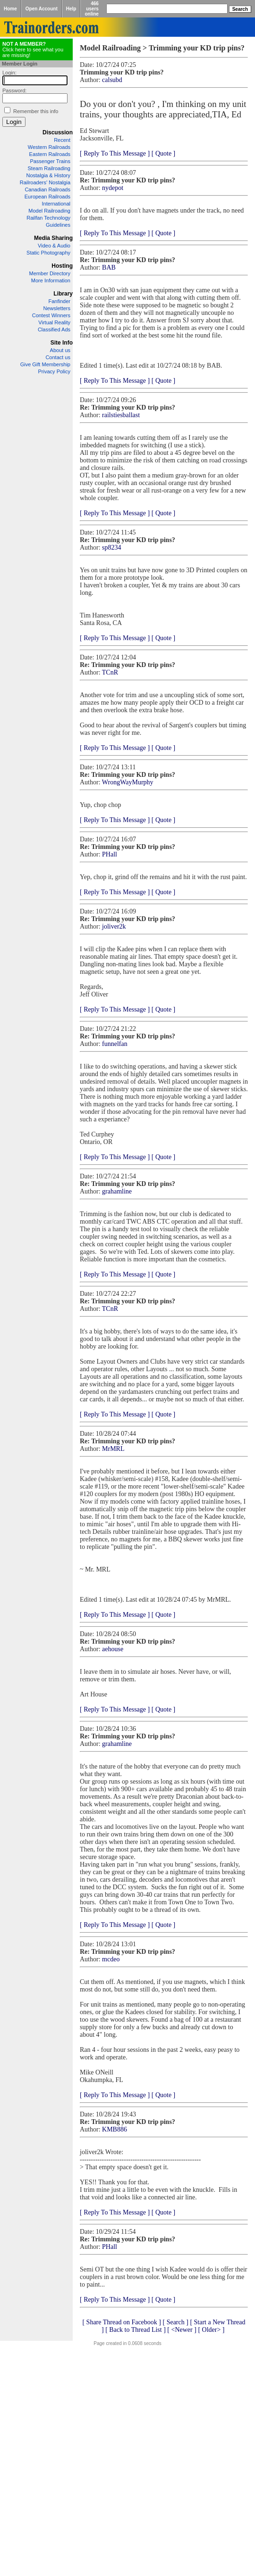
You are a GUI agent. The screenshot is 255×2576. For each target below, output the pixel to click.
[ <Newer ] (181, 2329)
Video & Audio (54, 245)
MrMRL (113, 1448)
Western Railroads (49, 147)
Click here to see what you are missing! (32, 49)
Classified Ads (54, 329)
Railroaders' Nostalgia (45, 182)
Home (10, 8)
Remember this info (35, 111)
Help (71, 8)
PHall (109, 854)
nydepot (112, 187)
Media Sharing (53, 238)
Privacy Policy (54, 371)
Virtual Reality (54, 322)
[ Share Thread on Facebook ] (121, 2322)
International (56, 203)
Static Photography (48, 252)
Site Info (62, 342)
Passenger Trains (50, 161)
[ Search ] (175, 2322)
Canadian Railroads (47, 189)
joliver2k (114, 926)
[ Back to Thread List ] (135, 2329)
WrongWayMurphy (127, 782)
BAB (109, 267)
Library (63, 293)
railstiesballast (121, 415)
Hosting (62, 266)
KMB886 (114, 2129)
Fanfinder (59, 301)
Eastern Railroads (49, 154)
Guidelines (58, 225)
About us (60, 350)
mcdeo (110, 1959)
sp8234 (111, 547)
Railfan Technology (48, 218)
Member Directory (49, 273)
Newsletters (56, 308)
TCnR (110, 672)
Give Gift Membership (45, 364)
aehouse (112, 1649)
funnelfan (115, 1043)
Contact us (57, 357)
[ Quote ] (164, 153)
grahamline (117, 1191)
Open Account (42, 8)
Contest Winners (51, 315)
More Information (50, 280)
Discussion (57, 132)
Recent (62, 140)
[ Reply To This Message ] (115, 153)
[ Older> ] (211, 2329)
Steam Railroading (49, 168)
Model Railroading (49, 211)
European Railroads (47, 196)
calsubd (112, 79)
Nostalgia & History (48, 175)
